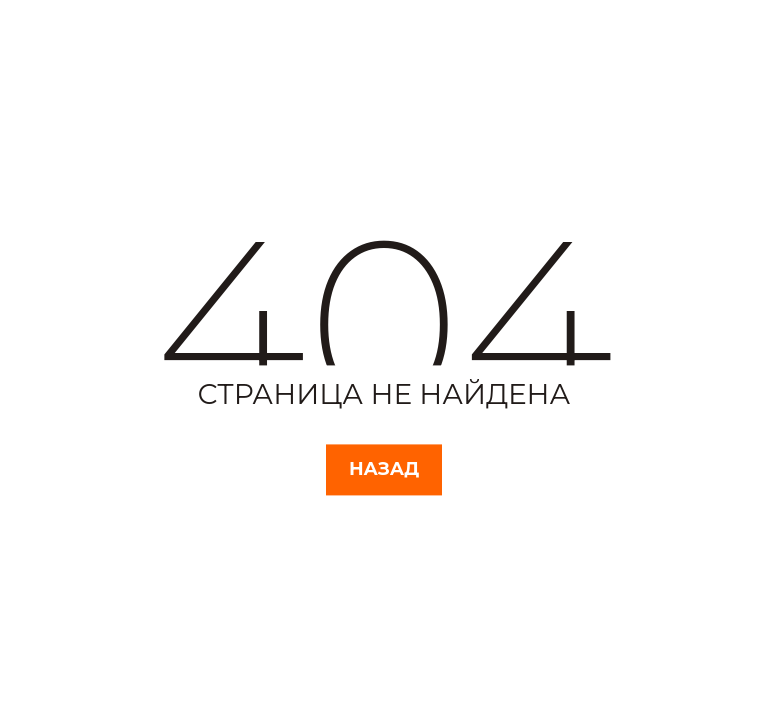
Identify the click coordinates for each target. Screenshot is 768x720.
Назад (384, 469)
